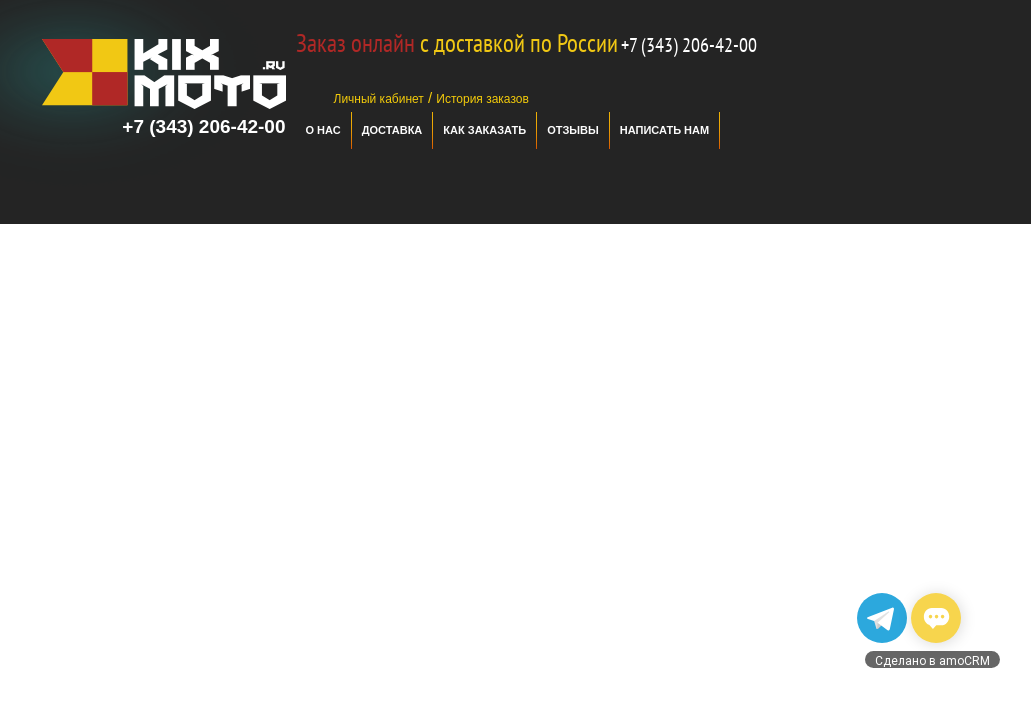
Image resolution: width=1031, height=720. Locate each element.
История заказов (482, 99)
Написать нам (664, 130)
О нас (323, 130)
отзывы (573, 130)
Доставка (392, 130)
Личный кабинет (379, 99)
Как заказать (484, 130)
